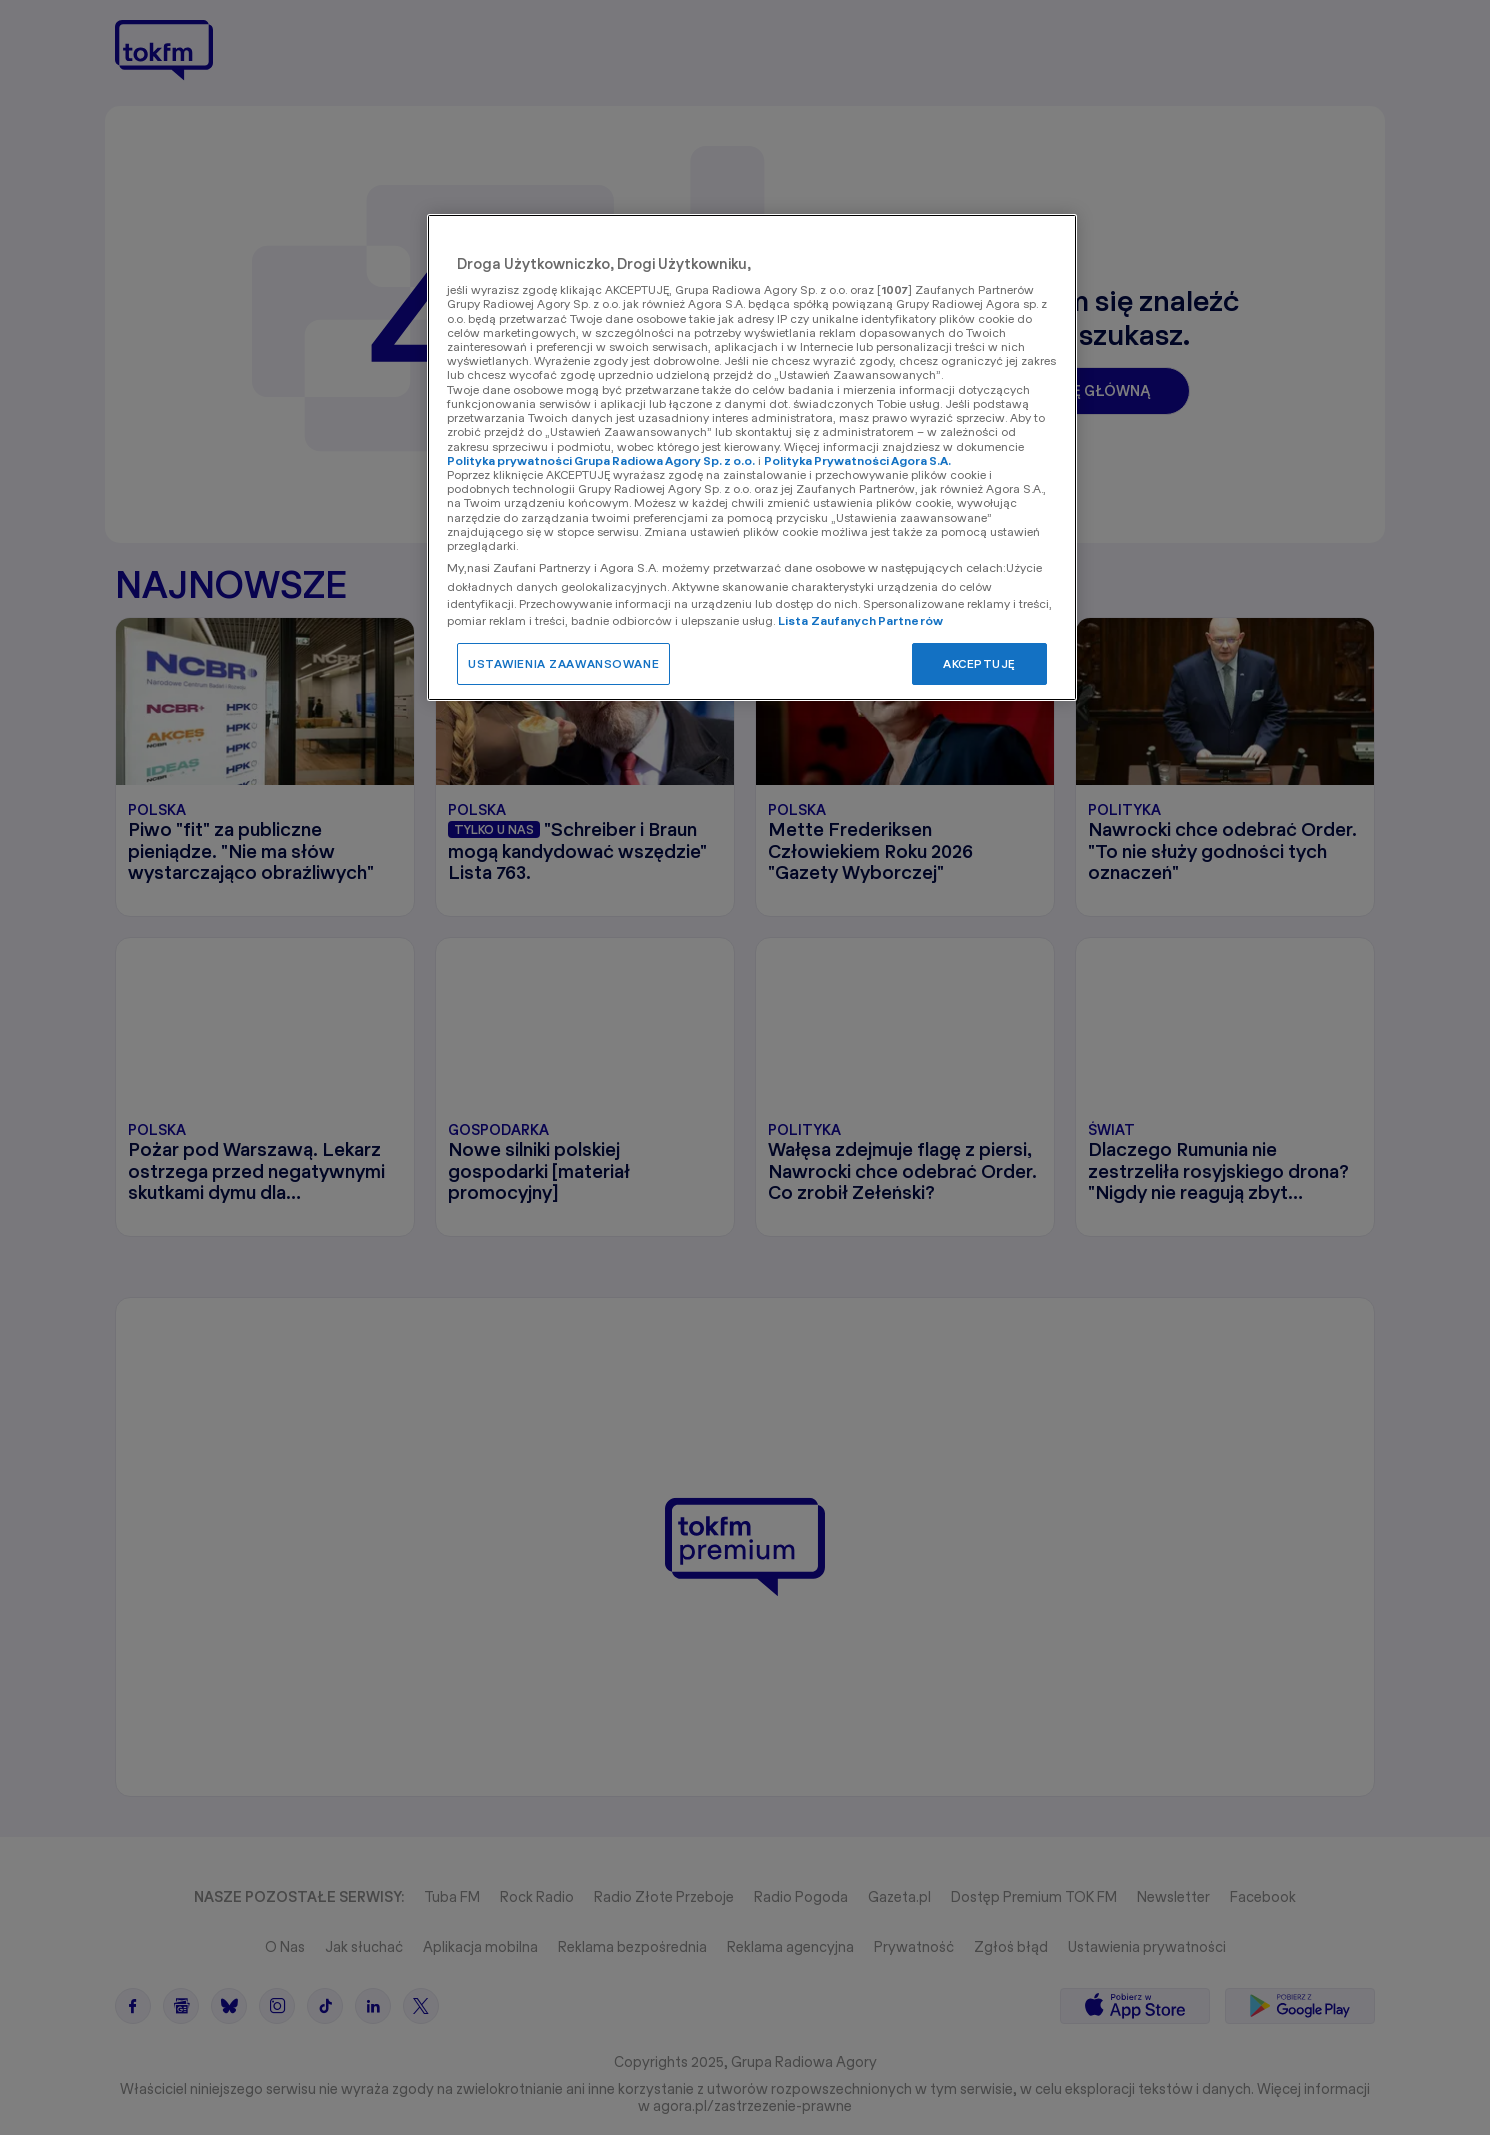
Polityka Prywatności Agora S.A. (857, 460)
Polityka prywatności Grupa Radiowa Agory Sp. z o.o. (601, 460)
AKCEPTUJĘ (979, 663)
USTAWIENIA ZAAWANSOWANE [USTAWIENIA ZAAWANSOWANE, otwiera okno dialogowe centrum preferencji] (563, 663)
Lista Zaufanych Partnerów (860, 620)
